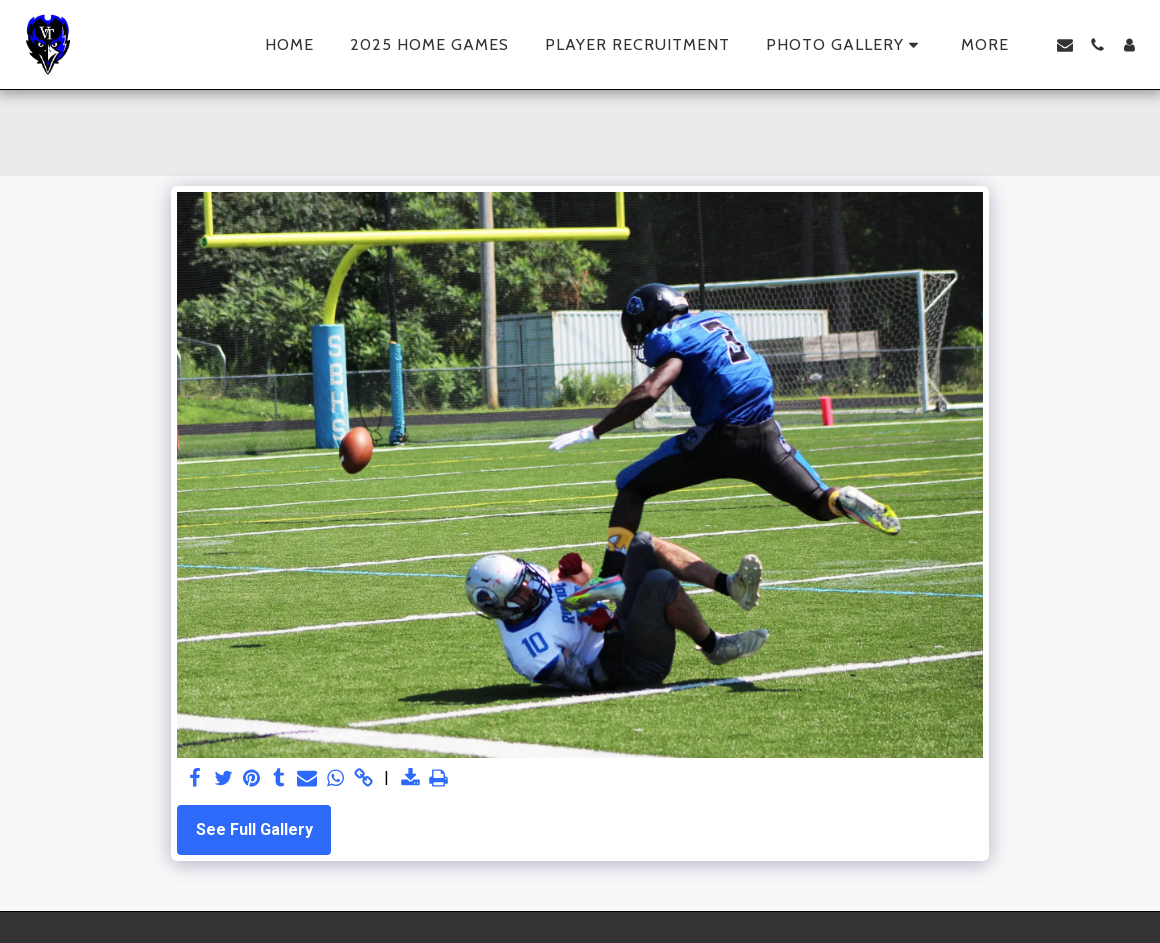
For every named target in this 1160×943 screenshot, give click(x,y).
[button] (845, 45)
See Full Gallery (254, 829)
